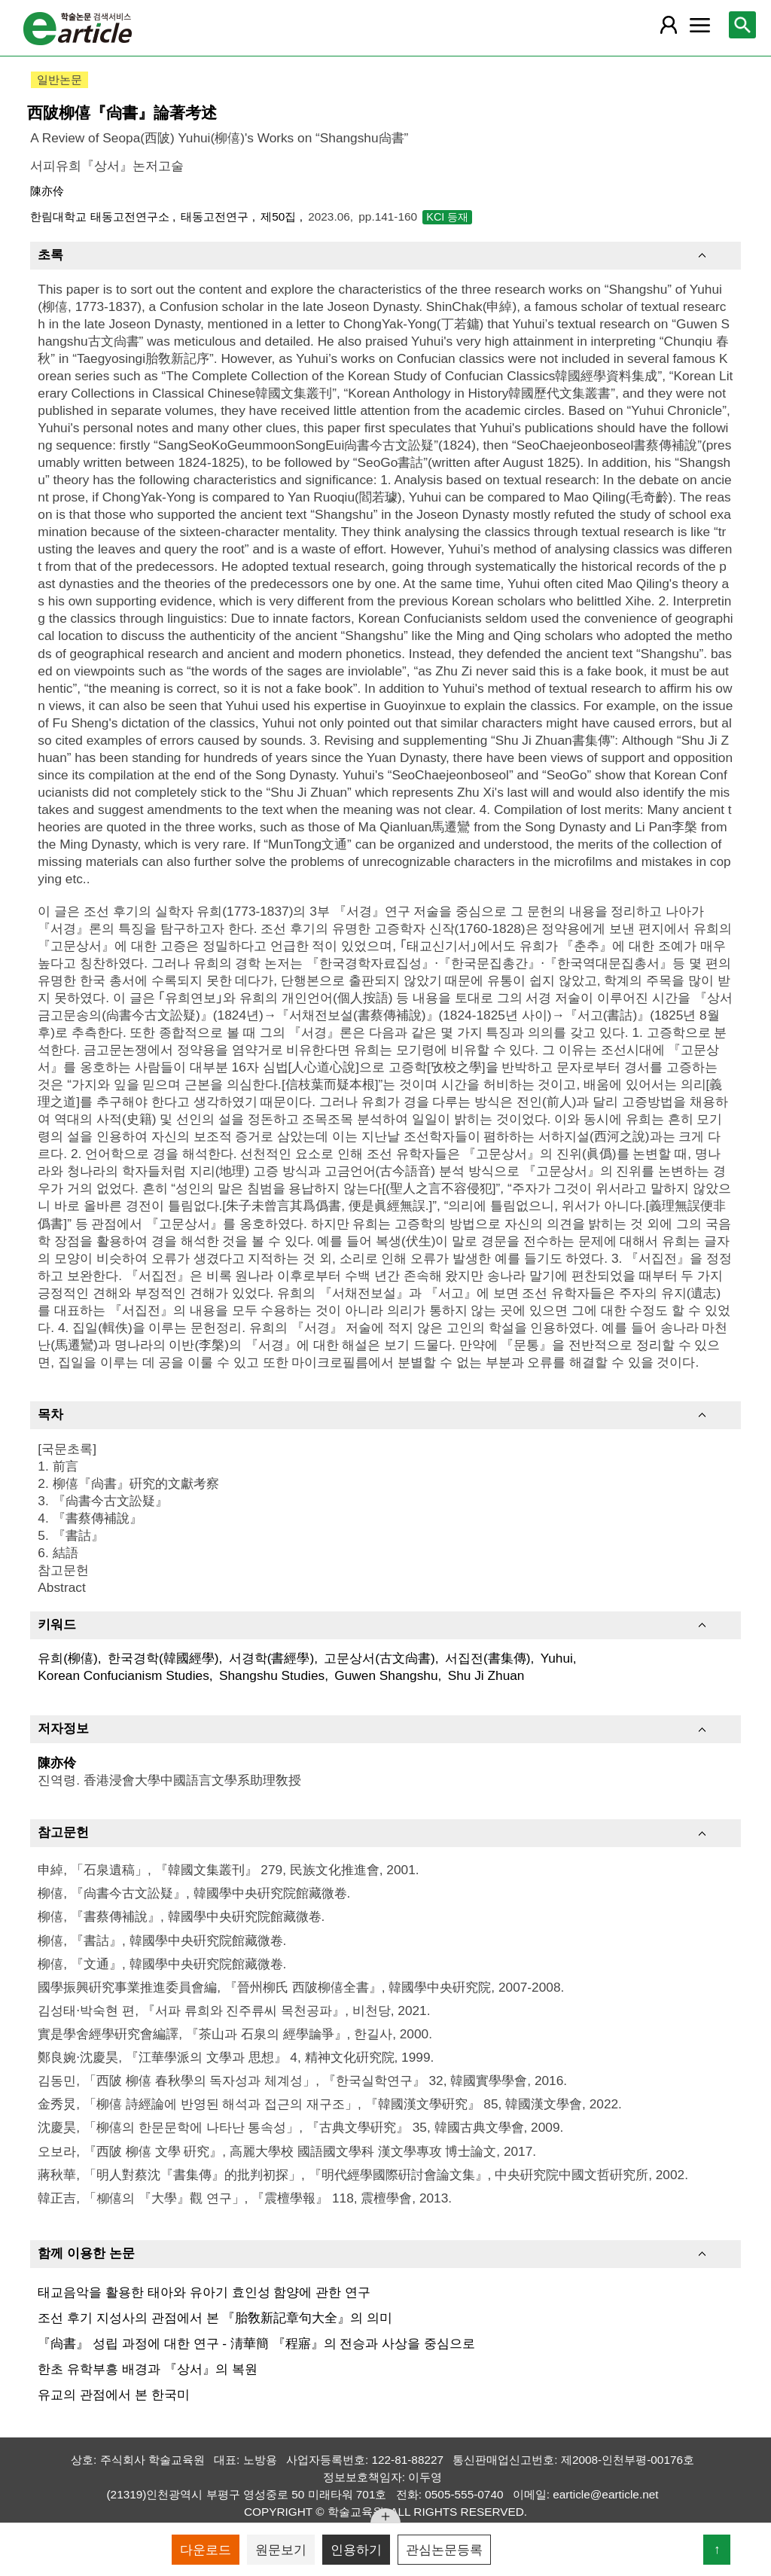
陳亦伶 (47, 190)
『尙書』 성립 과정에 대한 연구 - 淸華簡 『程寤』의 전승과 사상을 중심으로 (256, 2343)
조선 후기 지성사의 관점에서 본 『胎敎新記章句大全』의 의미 (215, 2317)
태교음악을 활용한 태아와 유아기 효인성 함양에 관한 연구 (204, 2292)
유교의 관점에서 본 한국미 (113, 2394)
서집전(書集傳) (488, 1658)
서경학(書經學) (272, 1658)
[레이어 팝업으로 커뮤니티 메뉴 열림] (699, 24)
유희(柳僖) (68, 1658)
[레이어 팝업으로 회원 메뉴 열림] (668, 24)
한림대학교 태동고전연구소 (101, 216)
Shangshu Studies (272, 1675)
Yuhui (557, 1658)
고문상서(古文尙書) (379, 1658)
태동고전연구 (216, 216)
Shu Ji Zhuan (486, 1675)
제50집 (280, 216)
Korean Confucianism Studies (123, 1675)
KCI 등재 (447, 217)
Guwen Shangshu (385, 1675)
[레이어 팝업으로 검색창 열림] (742, 24)
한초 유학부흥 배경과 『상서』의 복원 (147, 2368)
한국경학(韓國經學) (163, 1658)
